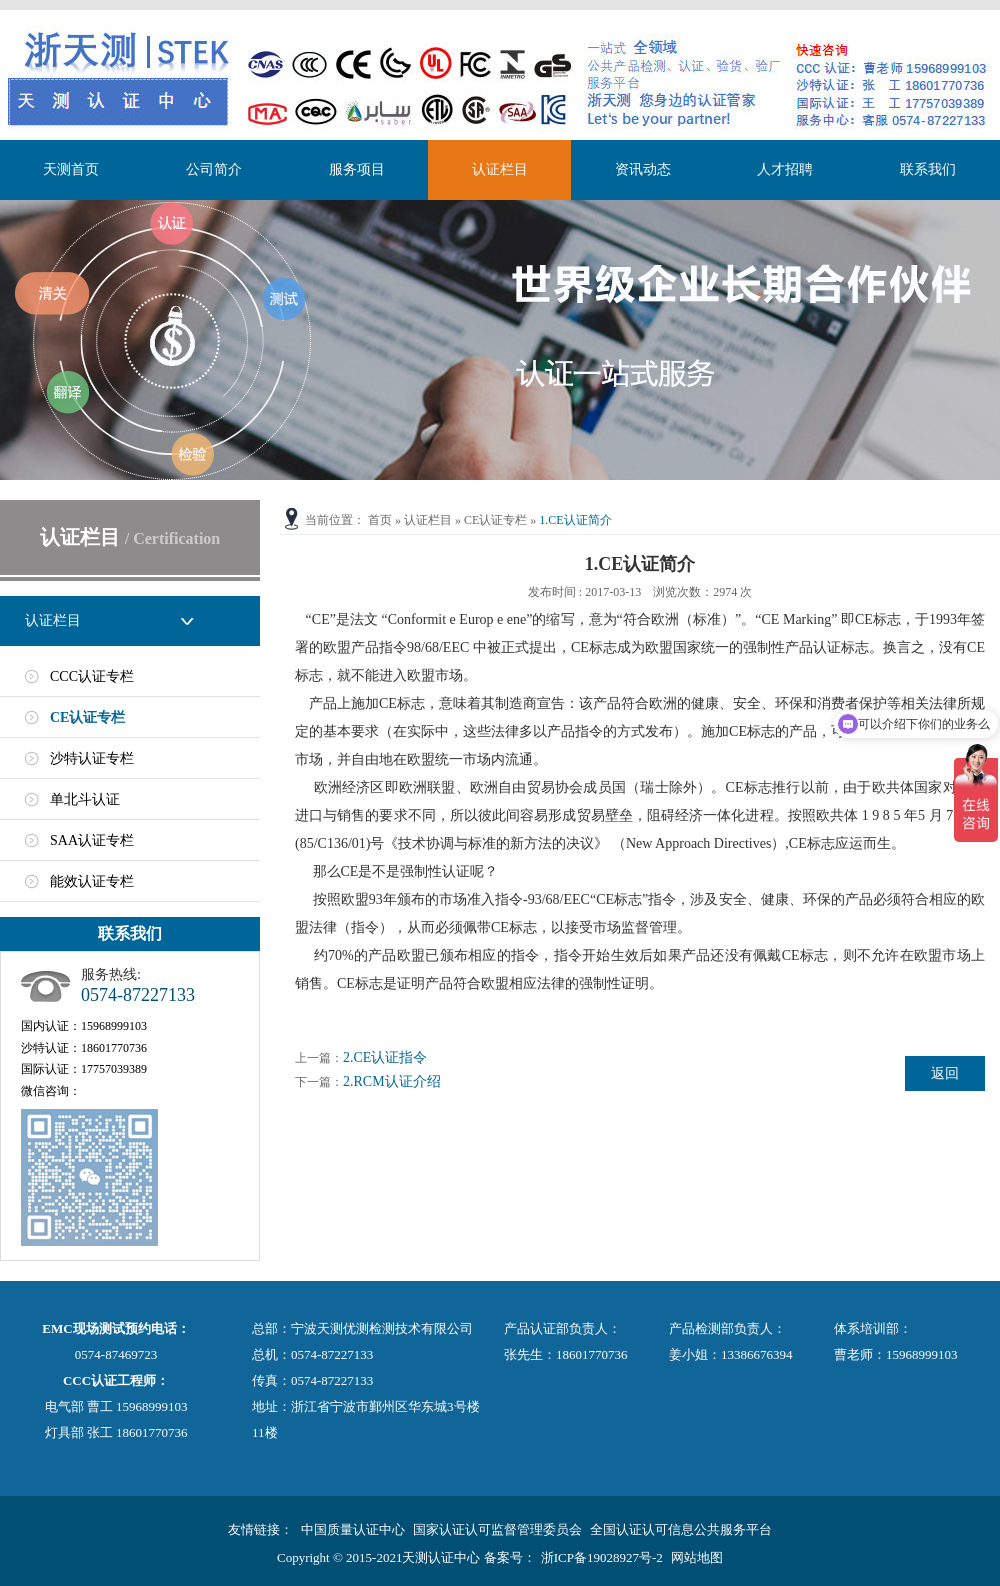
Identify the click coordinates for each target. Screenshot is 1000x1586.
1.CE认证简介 (575, 520)
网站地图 (697, 1557)
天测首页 (71, 169)
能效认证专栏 (92, 881)
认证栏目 (500, 169)
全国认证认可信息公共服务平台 (681, 1529)
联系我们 (928, 169)
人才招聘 (785, 169)
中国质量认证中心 (353, 1529)
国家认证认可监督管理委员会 (497, 1529)
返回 (945, 1073)
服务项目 (357, 169)
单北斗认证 (85, 799)
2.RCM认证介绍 (392, 1081)
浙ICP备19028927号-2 (602, 1557)
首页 (380, 520)
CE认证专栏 (87, 717)
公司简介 (214, 169)
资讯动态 (643, 169)
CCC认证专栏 (92, 676)
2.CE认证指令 (385, 1057)
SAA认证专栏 (92, 840)
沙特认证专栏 (92, 758)
